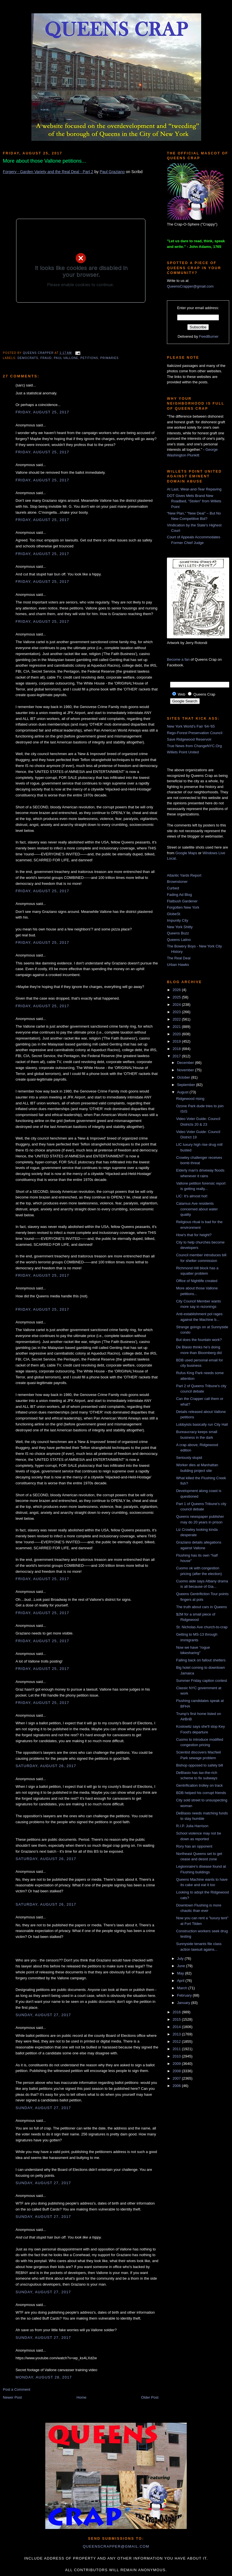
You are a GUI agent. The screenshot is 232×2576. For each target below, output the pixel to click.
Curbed (173, 888)
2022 (177, 1019)
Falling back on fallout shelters (200, 1660)
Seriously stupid (189, 1457)
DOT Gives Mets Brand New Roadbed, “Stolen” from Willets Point (194, 501)
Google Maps (186, 853)
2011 (177, 2049)
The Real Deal (178, 958)
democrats (28, 358)
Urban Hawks (178, 964)
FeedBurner (209, 336)
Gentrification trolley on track (199, 1785)
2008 (177, 2071)
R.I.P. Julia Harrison (192, 1826)
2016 (177, 2012)
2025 (177, 997)
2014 (177, 2027)
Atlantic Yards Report (184, 875)
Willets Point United (183, 752)
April (181, 1980)
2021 (177, 1027)
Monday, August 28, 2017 (44, 2377)
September (186, 1085)
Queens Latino (179, 940)
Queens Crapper (39, 352)
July (181, 1958)
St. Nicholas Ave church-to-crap (201, 1627)
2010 (177, 2056)
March (182, 1988)
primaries (109, 358)
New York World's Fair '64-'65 (191, 726)
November (186, 1070)
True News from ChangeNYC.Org (194, 746)
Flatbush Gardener (182, 901)
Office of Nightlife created (196, 1281)
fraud (46, 358)
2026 (177, 990)
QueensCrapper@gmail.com (190, 286)
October (184, 1077)
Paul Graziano (112, 171)
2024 (177, 1004)
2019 (177, 1041)
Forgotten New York (183, 907)
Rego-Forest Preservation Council (194, 733)
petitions (89, 358)
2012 (177, 2041)
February (185, 1995)
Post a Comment (16, 2389)
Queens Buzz (178, 933)
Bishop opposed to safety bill (199, 1765)
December (186, 1062)
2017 (177, 1056)
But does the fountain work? (199, 1340)
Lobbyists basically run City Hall (202, 1424)
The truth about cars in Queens (201, 1607)
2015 (177, 2019)
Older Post (149, 2397)
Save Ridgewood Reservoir (189, 739)
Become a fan (178, 659)
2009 (177, 2063)
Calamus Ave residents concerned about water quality (197, 1209)
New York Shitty (180, 927)
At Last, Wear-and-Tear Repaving (194, 489)
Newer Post (12, 2397)
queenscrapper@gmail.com (116, 2546)
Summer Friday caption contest (201, 1680)
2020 (177, 1034)
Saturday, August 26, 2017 (46, 1766)
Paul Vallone (66, 358)
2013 (177, 2034)
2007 (177, 2078)
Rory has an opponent (194, 1846)
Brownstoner (177, 881)
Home (82, 2397)
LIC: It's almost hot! (191, 1196)
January (184, 2003)
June (181, 1966)
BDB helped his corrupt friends (201, 1793)
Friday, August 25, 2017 (42, 412)
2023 (177, 1012)
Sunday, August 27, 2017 (43, 2015)
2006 (177, 2086)
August (183, 1092)
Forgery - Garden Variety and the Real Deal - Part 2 (48, 171)
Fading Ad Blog (179, 894)
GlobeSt (173, 914)
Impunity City (177, 920)
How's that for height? (193, 1235)
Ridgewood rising (190, 1098)
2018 (177, 1049)
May (181, 1973)
